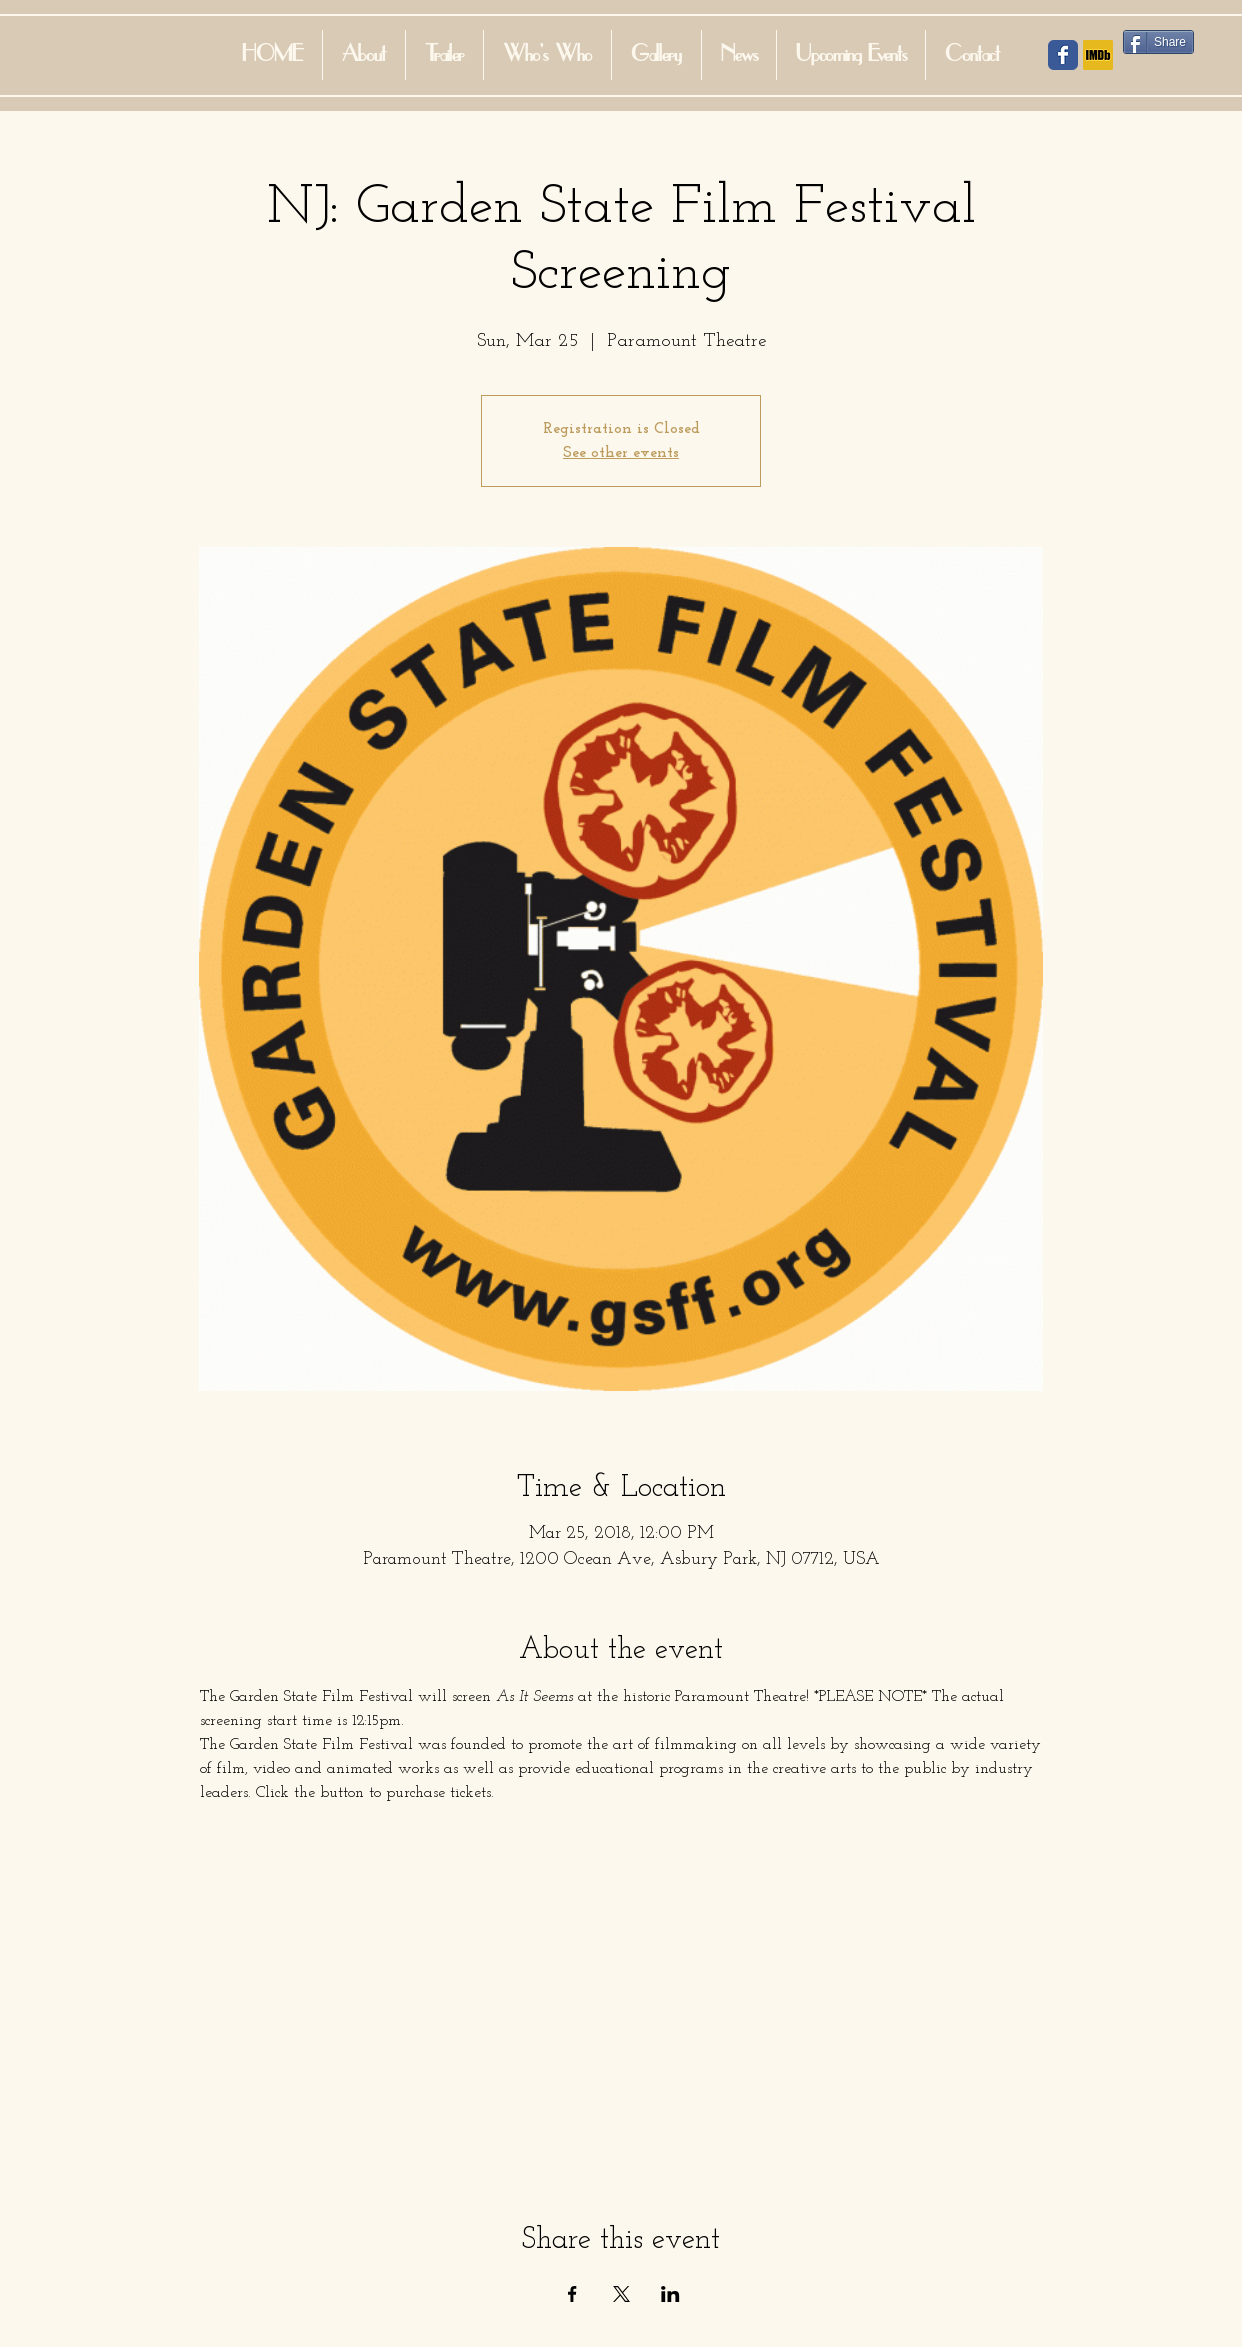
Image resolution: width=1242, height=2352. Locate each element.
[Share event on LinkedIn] (670, 2294)
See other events (621, 453)
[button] (547, 55)
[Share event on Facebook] (572, 2294)
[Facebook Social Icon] (1063, 55)
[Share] (1158, 42)
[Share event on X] (621, 2294)
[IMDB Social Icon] (1098, 55)
